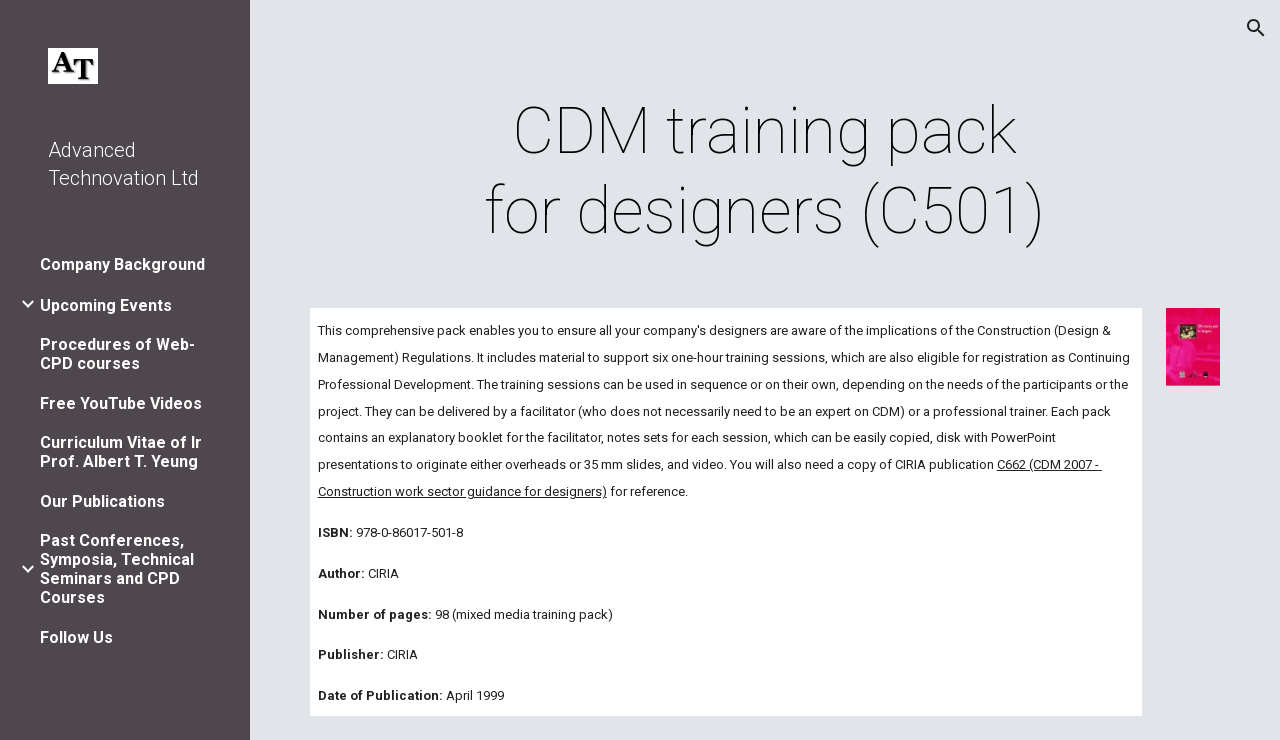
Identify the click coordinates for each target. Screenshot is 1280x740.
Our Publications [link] (102, 501)
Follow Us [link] (76, 637)
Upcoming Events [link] (106, 305)
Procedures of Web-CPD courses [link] (117, 354)
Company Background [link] (122, 264)
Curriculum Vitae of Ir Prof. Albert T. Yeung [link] (121, 452)
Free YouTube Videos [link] (121, 403)
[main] (764, 172)
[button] (1256, 28)
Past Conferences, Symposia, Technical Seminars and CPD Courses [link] (117, 569)
